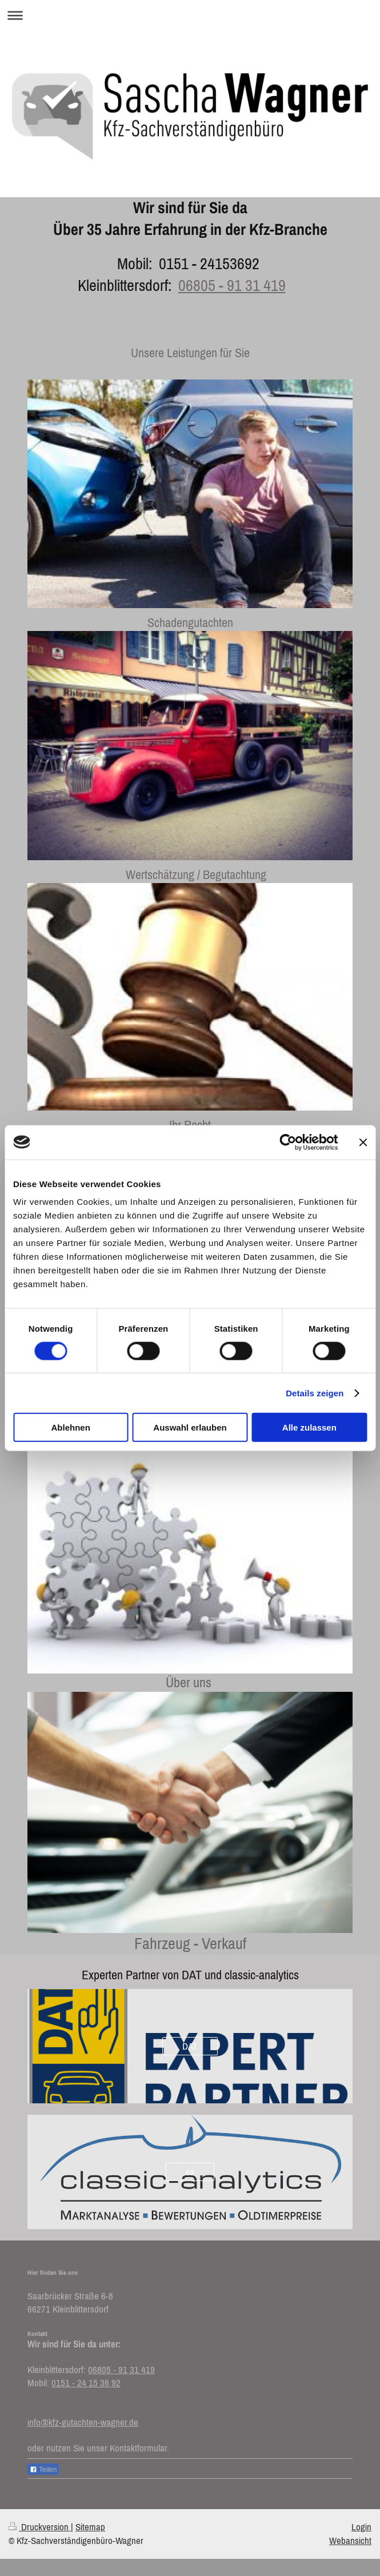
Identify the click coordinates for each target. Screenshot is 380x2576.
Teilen (43, 2470)
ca (190, 2172)
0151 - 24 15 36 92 (86, 2383)
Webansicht (350, 2540)
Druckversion (40, 2527)
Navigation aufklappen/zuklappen (190, 15)
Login (361, 2527)
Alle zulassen (309, 1427)
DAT (190, 2046)
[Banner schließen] (363, 1142)
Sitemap (90, 2527)
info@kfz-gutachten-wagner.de (82, 2422)
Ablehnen (70, 1427)
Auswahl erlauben (189, 1427)
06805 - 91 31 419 (232, 285)
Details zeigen (314, 1392)
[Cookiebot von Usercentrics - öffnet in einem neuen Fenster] (288, 1142)
